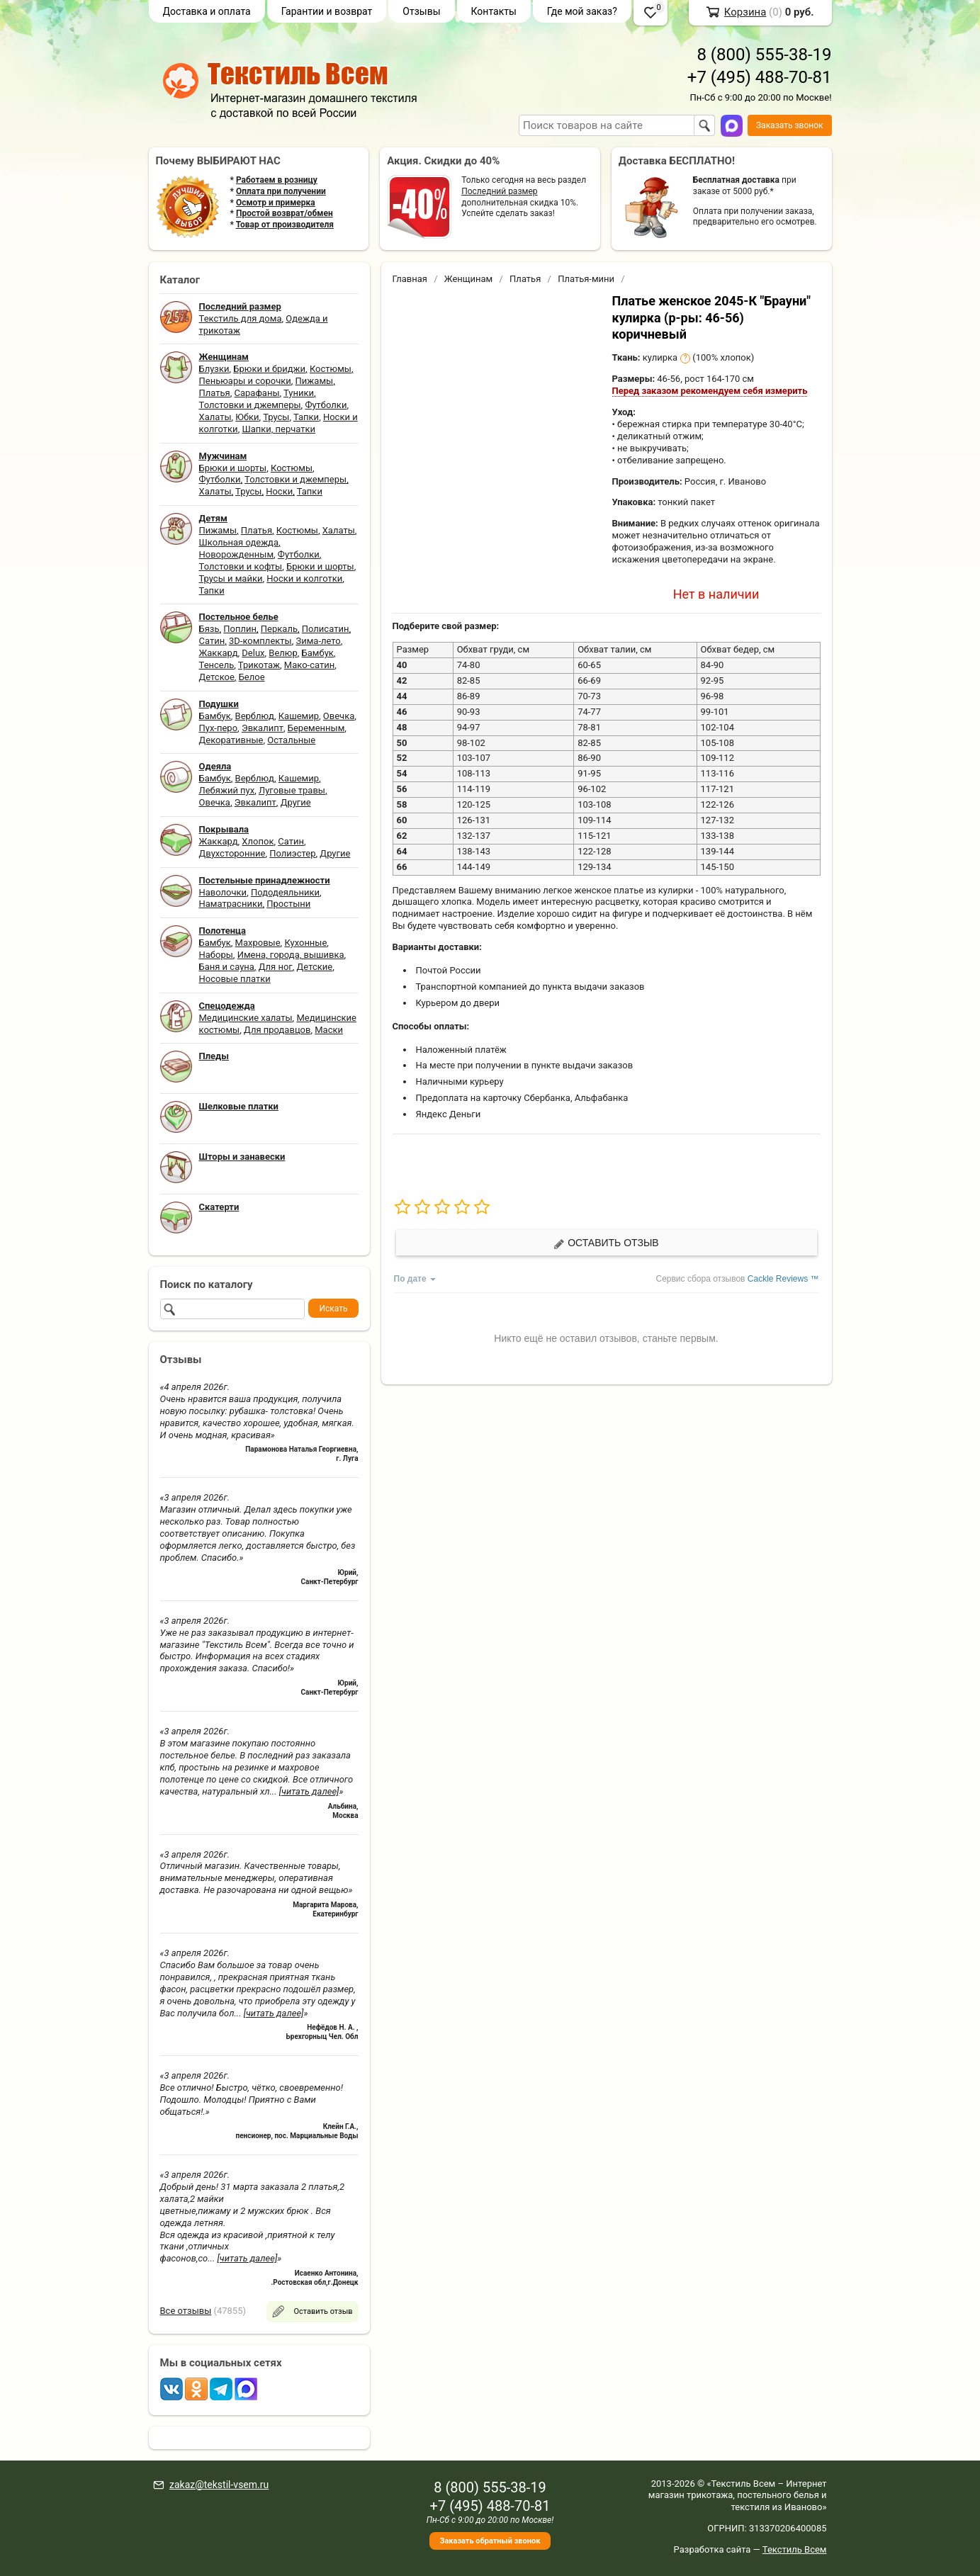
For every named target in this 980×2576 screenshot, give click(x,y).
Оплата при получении (281, 191)
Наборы (216, 954)
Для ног (276, 966)
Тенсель (217, 665)
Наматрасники (231, 903)
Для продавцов (277, 1029)
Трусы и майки (231, 578)
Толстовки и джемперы (250, 405)
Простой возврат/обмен (284, 213)
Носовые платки (235, 978)
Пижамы (314, 380)
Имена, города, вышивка (290, 954)
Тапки (306, 417)
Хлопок (258, 841)
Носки (279, 491)
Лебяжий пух (227, 790)
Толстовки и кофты (241, 566)
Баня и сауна (226, 966)
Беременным (316, 728)
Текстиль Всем (794, 2549)
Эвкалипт (262, 728)
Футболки (326, 405)
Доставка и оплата (207, 11)
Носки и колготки (304, 578)
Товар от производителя (285, 225)
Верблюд (254, 716)
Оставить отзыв (605, 1243)
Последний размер (499, 191)
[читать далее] (309, 1791)
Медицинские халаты (246, 1017)
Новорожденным (236, 554)
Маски (329, 1029)
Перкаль (279, 628)
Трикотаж (259, 665)
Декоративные (231, 740)
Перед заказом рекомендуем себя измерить (710, 390)
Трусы (276, 417)
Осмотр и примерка (275, 203)
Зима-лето (317, 640)
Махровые (258, 942)
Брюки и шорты (233, 468)
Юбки (247, 417)
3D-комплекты (260, 640)
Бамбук (318, 653)
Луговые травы (292, 790)
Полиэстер (292, 853)
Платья (214, 393)
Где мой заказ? (582, 11)
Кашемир (298, 716)
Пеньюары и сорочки (245, 380)
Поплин (240, 628)
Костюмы (330, 368)
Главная (410, 278)
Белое (252, 677)
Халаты (215, 417)
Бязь (209, 628)
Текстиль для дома (240, 318)
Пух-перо (218, 728)
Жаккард (218, 653)
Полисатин (325, 628)
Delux (253, 653)
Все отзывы (186, 2310)
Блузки (214, 368)
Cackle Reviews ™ (783, 1279)
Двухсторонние (232, 853)
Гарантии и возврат (327, 11)
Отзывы (421, 11)
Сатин (212, 640)
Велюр (283, 653)
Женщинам (468, 278)
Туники (298, 393)
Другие (296, 802)
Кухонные (305, 942)
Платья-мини (586, 278)
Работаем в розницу (276, 180)
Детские (315, 966)
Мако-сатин (309, 665)
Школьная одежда (239, 542)
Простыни (288, 903)
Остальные (291, 740)
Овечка (338, 716)
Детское (217, 677)
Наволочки (223, 892)
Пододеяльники (285, 892)
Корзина (745, 12)
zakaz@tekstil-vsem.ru (219, 2484)
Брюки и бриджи (269, 368)
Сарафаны (257, 393)
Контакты (494, 11)
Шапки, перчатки (278, 429)
